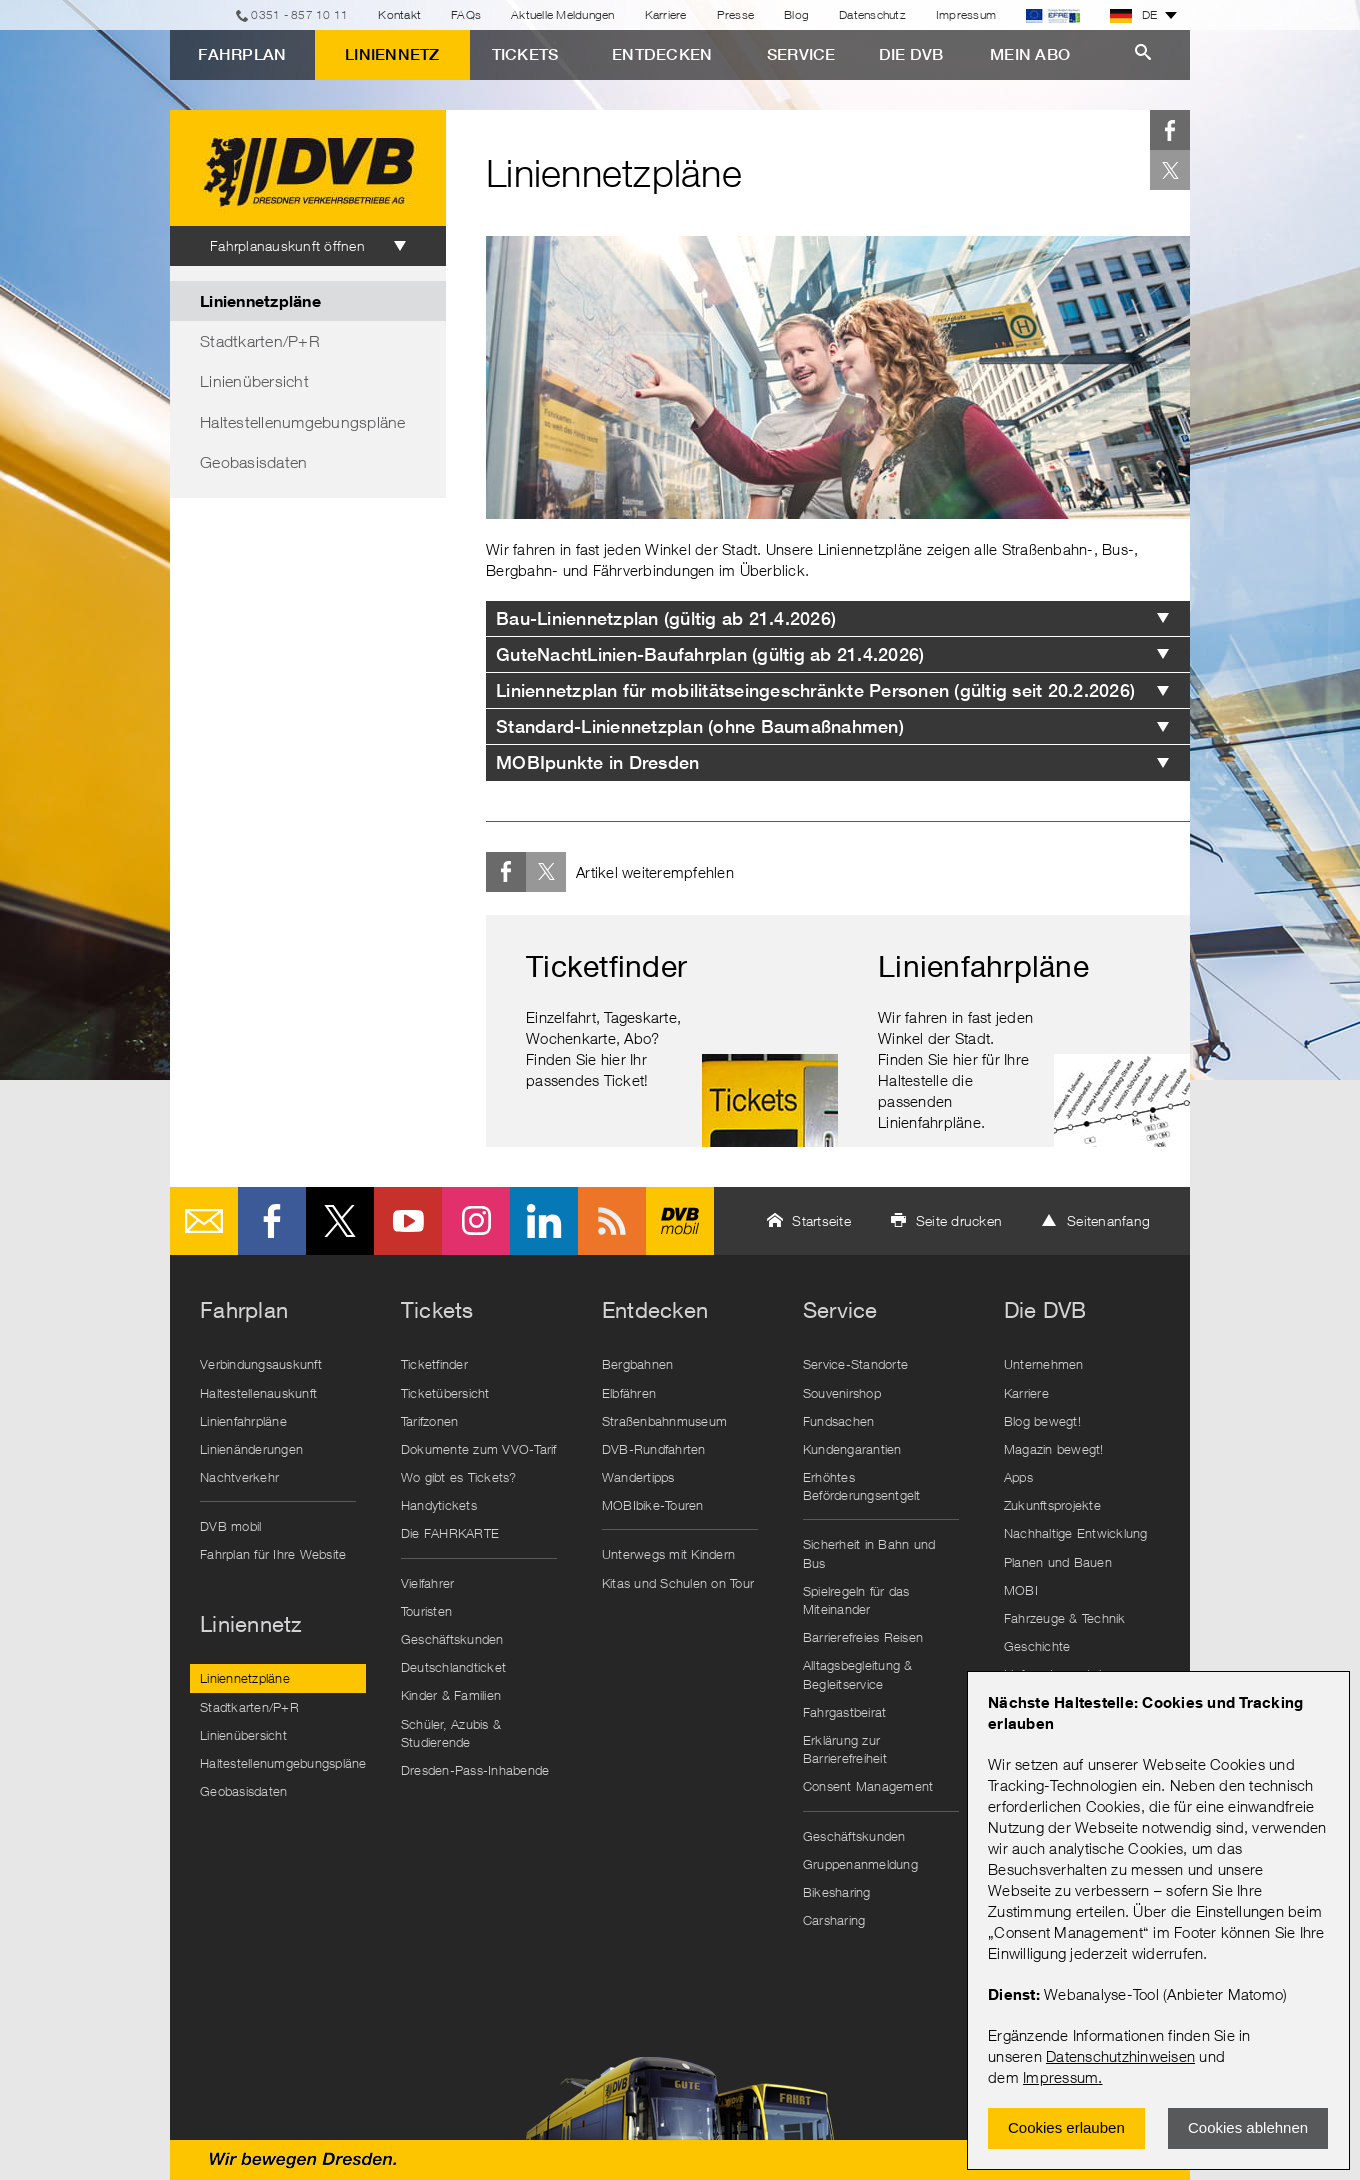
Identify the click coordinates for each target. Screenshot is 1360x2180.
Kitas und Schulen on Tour (678, 1583)
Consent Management (868, 1786)
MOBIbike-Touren (653, 1505)
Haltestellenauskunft (258, 1393)
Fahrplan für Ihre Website (273, 1554)
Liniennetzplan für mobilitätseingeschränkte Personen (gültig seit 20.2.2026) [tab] (815, 690)
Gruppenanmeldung (860, 1864)
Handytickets (439, 1505)
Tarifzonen (430, 1421)
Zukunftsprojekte (1052, 1505)
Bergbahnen (638, 1364)
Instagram (476, 1221)
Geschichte (1037, 1646)
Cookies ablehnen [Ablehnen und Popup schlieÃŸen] (1248, 2127)
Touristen (426, 1611)
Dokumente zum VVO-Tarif (479, 1449)
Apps (1018, 1477)
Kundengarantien (852, 1449)
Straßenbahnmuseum (664, 1421)
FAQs (466, 14)
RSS (612, 1221)
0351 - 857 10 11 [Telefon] (299, 14)
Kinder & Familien (451, 1695)
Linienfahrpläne (243, 1421)
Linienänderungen (251, 1449)
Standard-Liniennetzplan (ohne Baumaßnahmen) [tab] (700, 726)
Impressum (1060, 2077)
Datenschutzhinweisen (1120, 2056)
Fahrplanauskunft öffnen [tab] (287, 245)
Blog (796, 14)
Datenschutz (872, 14)
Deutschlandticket (453, 1667)
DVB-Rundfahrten (654, 1449)
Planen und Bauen (1058, 1562)
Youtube (408, 1221)
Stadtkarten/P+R (260, 341)
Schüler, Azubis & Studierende (451, 1733)
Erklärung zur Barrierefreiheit (845, 1749)
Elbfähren (629, 1393)
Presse (736, 14)
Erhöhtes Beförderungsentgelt (862, 1486)
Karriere (666, 14)
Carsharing (834, 1920)
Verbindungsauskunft (261, 1364)
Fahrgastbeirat (845, 1712)
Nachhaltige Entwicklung (1076, 1533)
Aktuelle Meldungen (563, 14)
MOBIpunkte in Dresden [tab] (597, 762)
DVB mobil (680, 1221)
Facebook (1170, 130)
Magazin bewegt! (1054, 1449)
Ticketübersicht (445, 1393)
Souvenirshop (842, 1393)
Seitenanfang (1108, 1220)
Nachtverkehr (239, 1477)
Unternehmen (1044, 1364)
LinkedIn (544, 1221)
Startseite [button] (821, 1220)
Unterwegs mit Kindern (668, 1554)
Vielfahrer (428, 1583)
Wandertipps (638, 1477)
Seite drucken (959, 1220)
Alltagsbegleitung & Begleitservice (858, 1674)
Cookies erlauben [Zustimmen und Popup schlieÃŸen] (1066, 2127)
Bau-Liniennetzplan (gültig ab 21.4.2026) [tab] (666, 618)
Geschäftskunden (452, 1639)
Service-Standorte (855, 1364)
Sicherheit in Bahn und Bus (869, 1553)
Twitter (1170, 170)
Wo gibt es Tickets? (459, 1477)
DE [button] (1134, 15)
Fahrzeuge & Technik (1065, 1618)
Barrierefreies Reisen (863, 1637)
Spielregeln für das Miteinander (856, 1600)
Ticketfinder (434, 1364)
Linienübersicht (254, 381)
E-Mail (204, 1221)
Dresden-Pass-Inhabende (475, 1770)
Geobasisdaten (253, 462)
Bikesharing (837, 1892)
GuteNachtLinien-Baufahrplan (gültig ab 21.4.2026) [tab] (710, 654)
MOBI (1021, 1590)
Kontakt (399, 14)
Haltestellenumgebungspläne (303, 422)
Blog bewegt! (1042, 1421)
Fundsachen (839, 1421)
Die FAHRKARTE (450, 1533)
